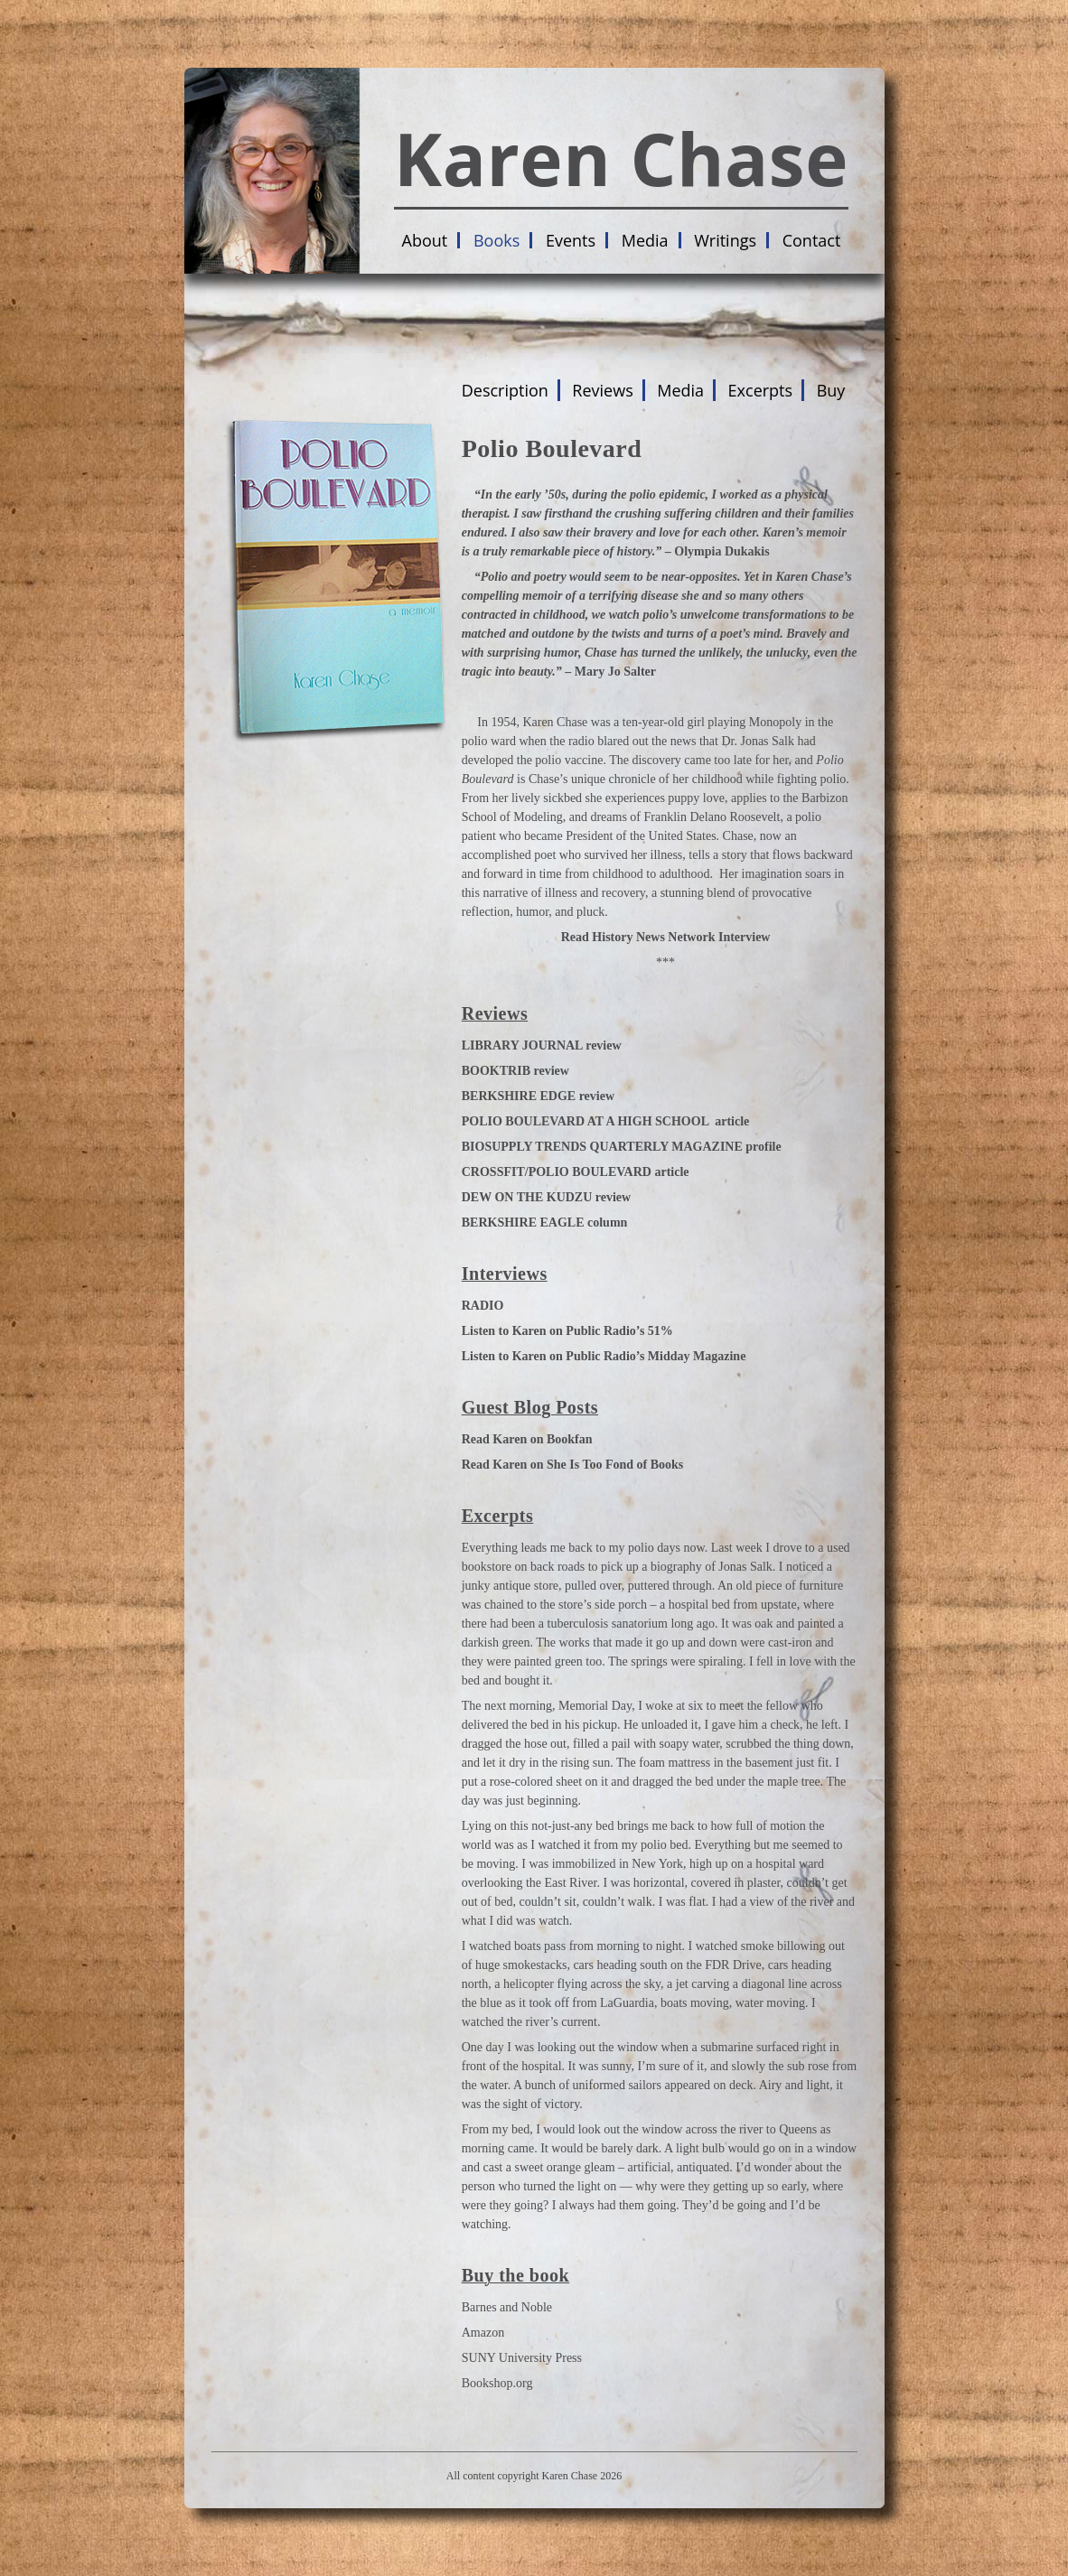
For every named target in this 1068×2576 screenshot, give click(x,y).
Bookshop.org (497, 2383)
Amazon (483, 2332)
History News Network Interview (681, 937)
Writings (725, 240)
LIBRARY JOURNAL (522, 1045)
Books (496, 240)
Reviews (602, 390)
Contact (811, 240)
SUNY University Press (522, 2358)
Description (505, 390)
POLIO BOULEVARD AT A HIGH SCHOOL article (606, 1121)
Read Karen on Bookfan (528, 1439)
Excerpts (760, 390)
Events (570, 240)
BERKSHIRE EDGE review (538, 1096)
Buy (831, 390)
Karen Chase (621, 157)
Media (645, 240)
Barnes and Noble (507, 2307)
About (425, 240)
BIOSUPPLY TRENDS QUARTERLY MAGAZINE (602, 1146)
